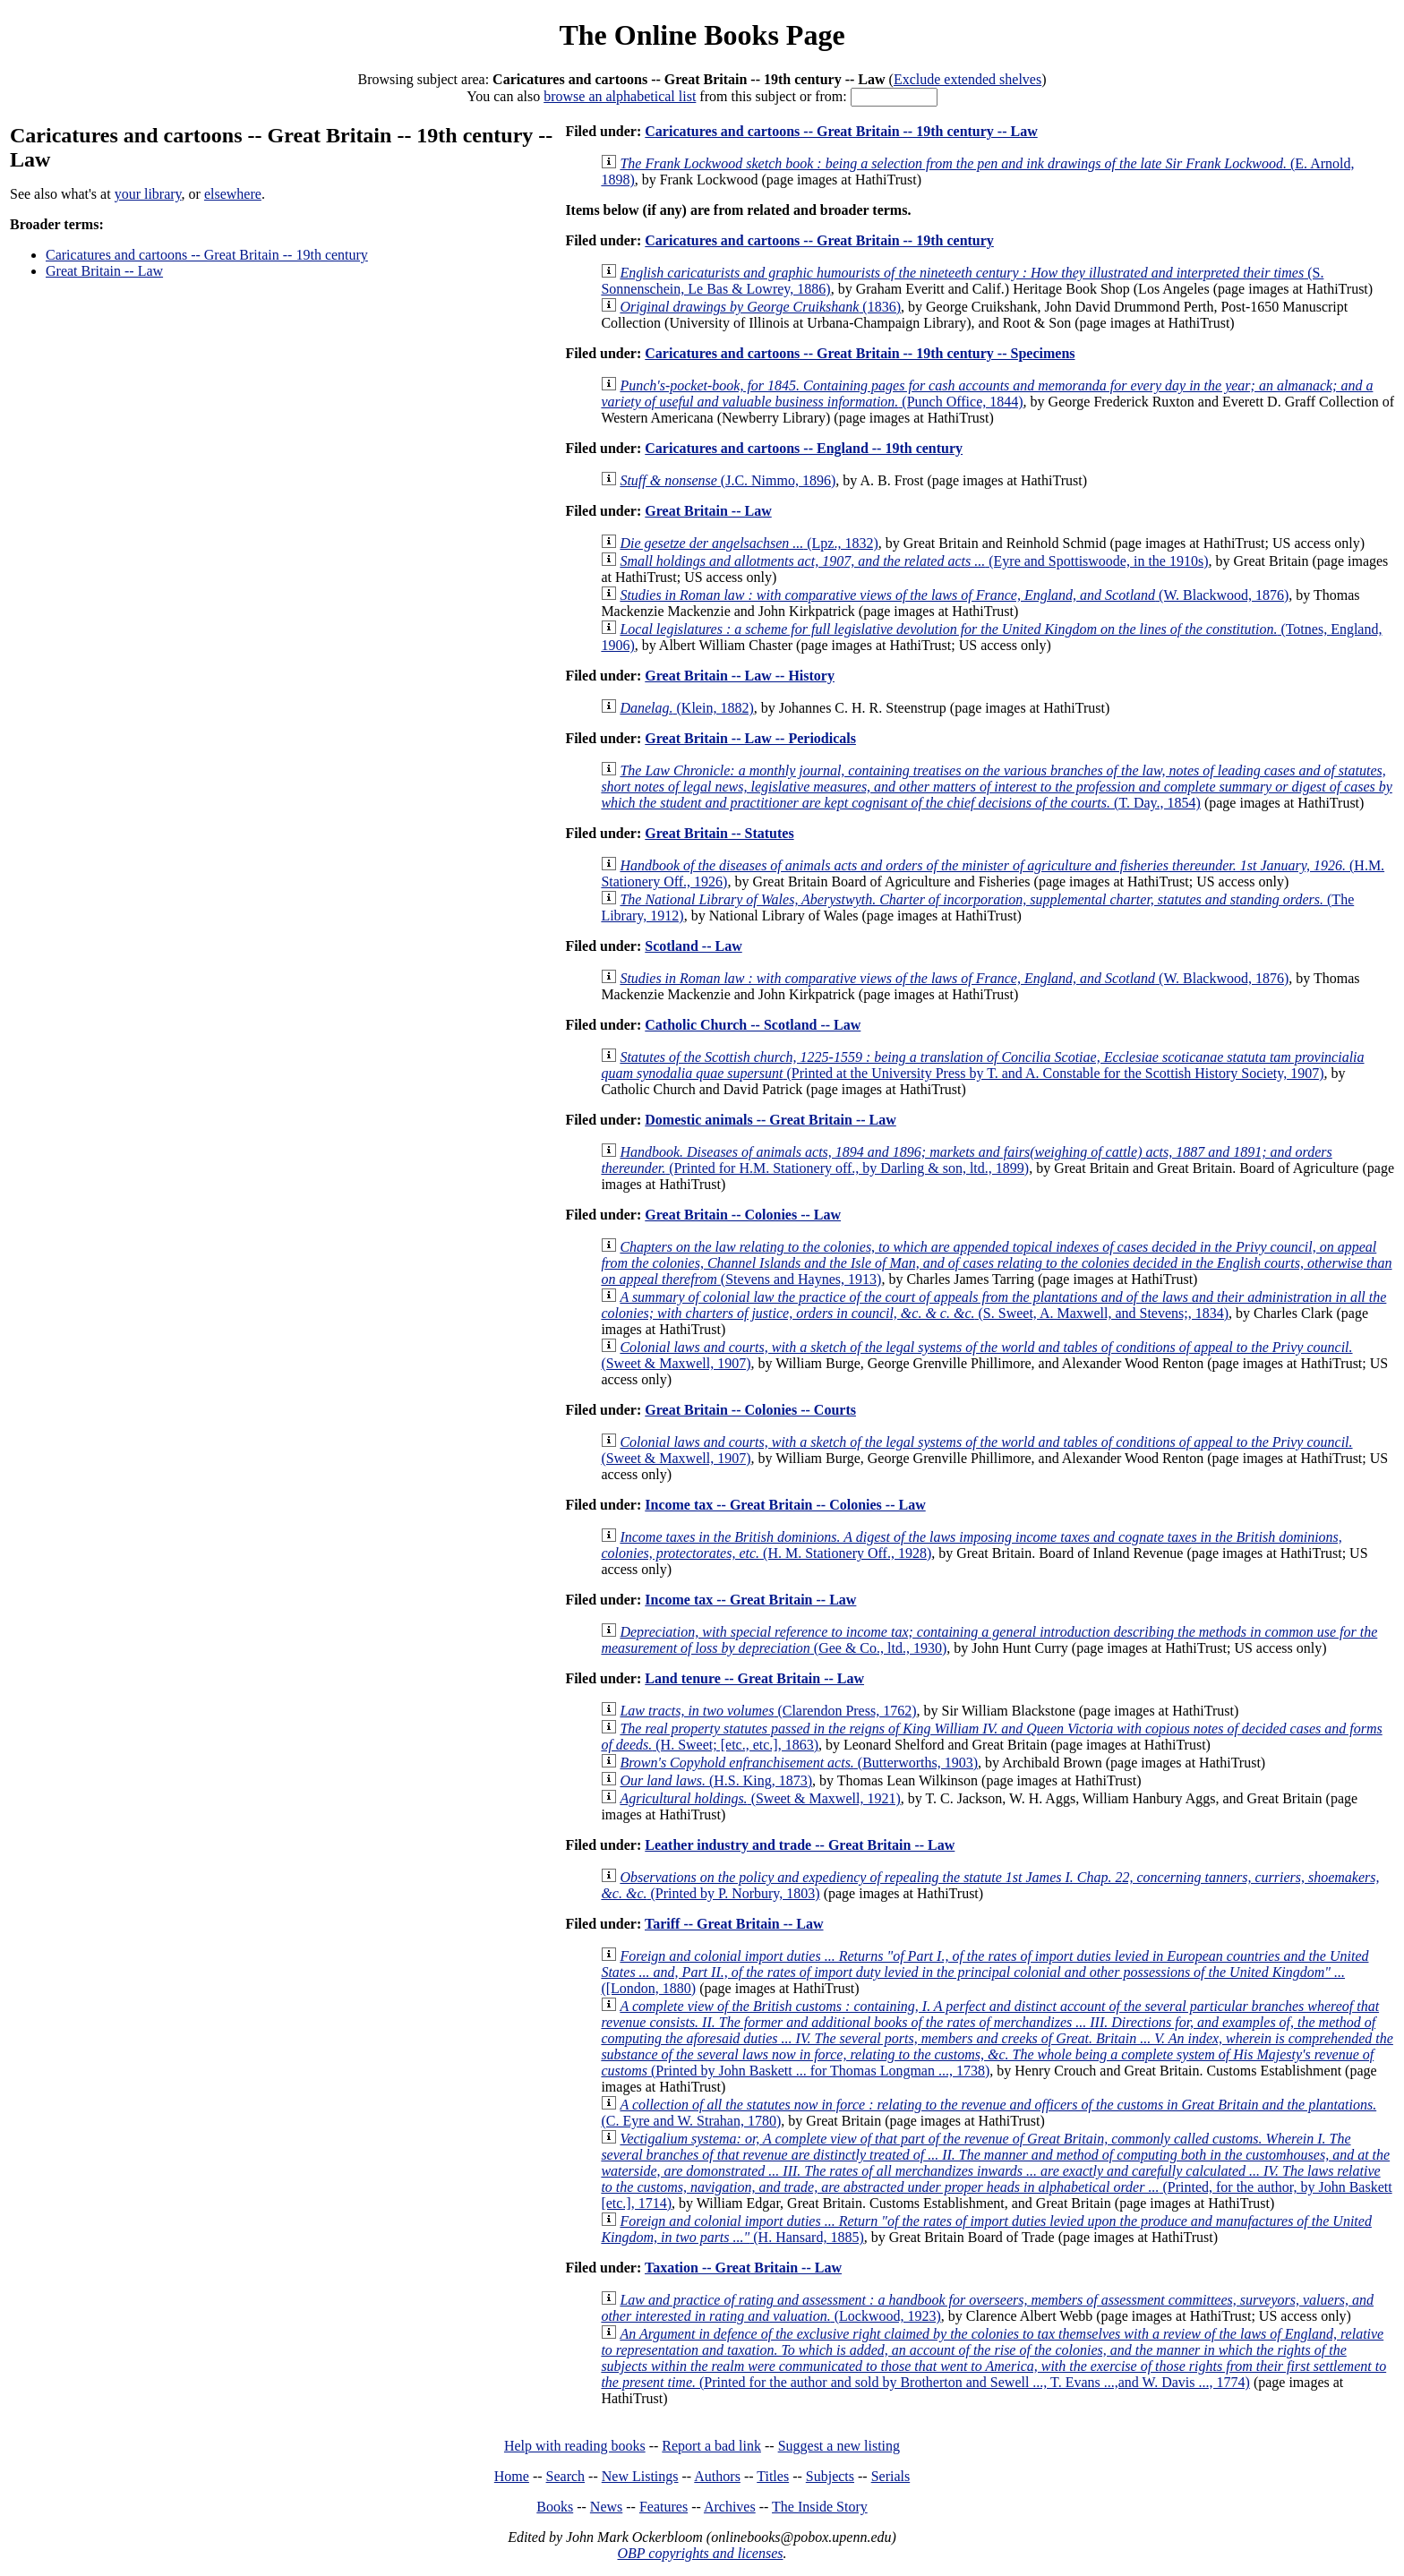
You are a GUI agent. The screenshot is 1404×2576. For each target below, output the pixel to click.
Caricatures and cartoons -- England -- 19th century (804, 448)
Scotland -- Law (693, 946)
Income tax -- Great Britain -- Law (750, 1599)
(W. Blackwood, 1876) (954, 595)
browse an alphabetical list (620, 96)
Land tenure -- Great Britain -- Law (754, 1678)
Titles (773, 2476)
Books (554, 2506)
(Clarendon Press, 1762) (768, 1710)
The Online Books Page (701, 35)
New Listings (640, 2476)
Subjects (830, 2476)
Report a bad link (711, 2445)
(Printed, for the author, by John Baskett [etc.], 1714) (996, 2171)
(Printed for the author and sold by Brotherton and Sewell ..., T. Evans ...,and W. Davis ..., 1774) (993, 2358)
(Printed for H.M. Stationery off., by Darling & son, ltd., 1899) (966, 1160)
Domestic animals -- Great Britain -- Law (770, 1119)
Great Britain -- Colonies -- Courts (750, 1409)
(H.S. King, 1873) (716, 1780)
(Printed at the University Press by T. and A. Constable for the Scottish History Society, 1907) (982, 1065)
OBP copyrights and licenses (700, 2553)
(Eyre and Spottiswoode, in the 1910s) (914, 561)
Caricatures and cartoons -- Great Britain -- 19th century (207, 254)
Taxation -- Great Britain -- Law (743, 2267)
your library (148, 193)
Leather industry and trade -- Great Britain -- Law (800, 1845)
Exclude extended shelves (967, 79)
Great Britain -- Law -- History (740, 675)
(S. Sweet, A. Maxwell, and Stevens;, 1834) (993, 1305)
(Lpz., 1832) (749, 543)
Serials (891, 2476)
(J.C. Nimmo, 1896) (727, 480)
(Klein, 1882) (686, 707)
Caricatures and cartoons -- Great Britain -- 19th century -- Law (841, 131)
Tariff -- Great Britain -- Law (734, 1923)
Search (566, 2476)
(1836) (760, 306)
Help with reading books (575, 2445)
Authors (717, 2476)
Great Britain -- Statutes (719, 833)
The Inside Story (820, 2506)
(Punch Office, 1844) (987, 393)
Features (663, 2506)
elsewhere (232, 193)
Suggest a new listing (839, 2445)
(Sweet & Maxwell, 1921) (760, 1798)
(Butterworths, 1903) (799, 1762)
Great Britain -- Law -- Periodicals (750, 738)
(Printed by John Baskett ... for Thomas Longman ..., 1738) (996, 2038)
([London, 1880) (984, 1972)
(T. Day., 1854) (996, 786)
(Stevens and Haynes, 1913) (996, 1263)
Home (511, 2476)
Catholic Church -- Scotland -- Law (752, 1024)
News (606, 2506)
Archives (730, 2506)
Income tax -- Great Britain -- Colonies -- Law (785, 1504)
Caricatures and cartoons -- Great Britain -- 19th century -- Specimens (859, 353)
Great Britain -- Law (104, 270)
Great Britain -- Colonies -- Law (743, 1214)
